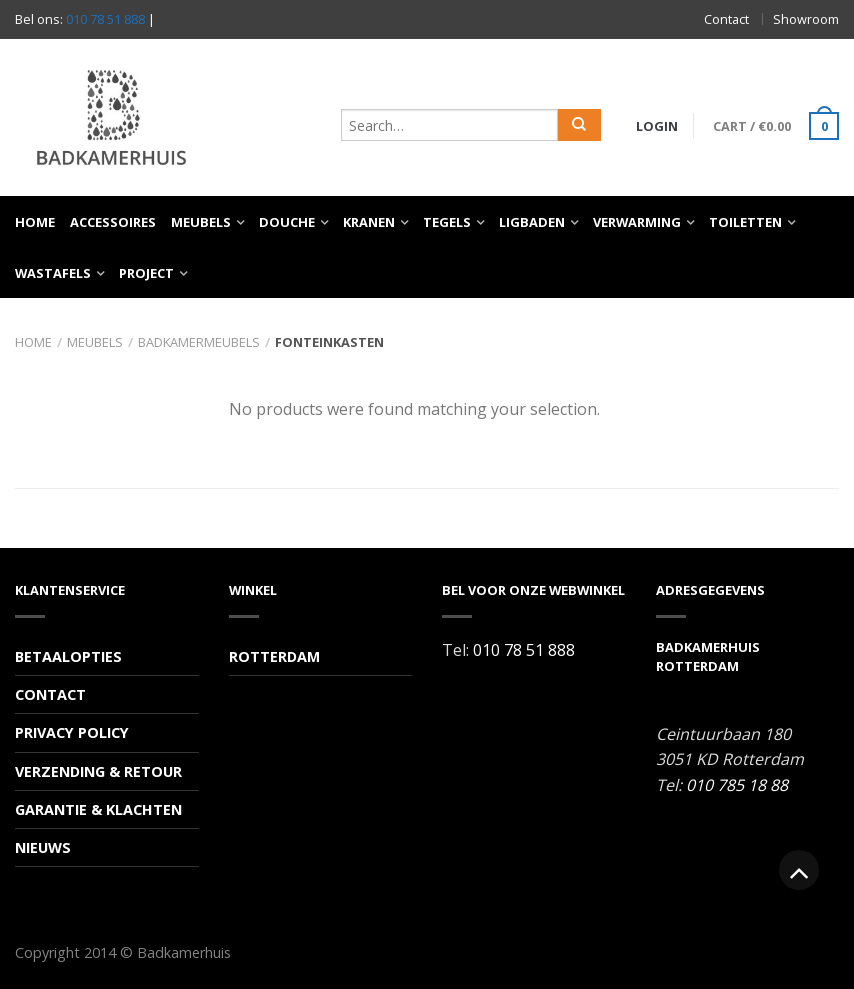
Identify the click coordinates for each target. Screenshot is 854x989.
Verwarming (637, 222)
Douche (287, 222)
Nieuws (43, 847)
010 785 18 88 (737, 785)
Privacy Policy (72, 732)
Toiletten (745, 222)
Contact (726, 19)
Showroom (806, 19)
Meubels (201, 222)
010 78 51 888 (105, 19)
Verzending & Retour (98, 771)
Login (657, 126)
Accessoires (113, 222)
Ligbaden (532, 222)
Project (146, 273)
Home (35, 222)
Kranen (369, 222)
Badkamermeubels (199, 342)
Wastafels (53, 273)
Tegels (447, 222)
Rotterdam (274, 656)
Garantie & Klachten (98, 809)
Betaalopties (68, 656)
